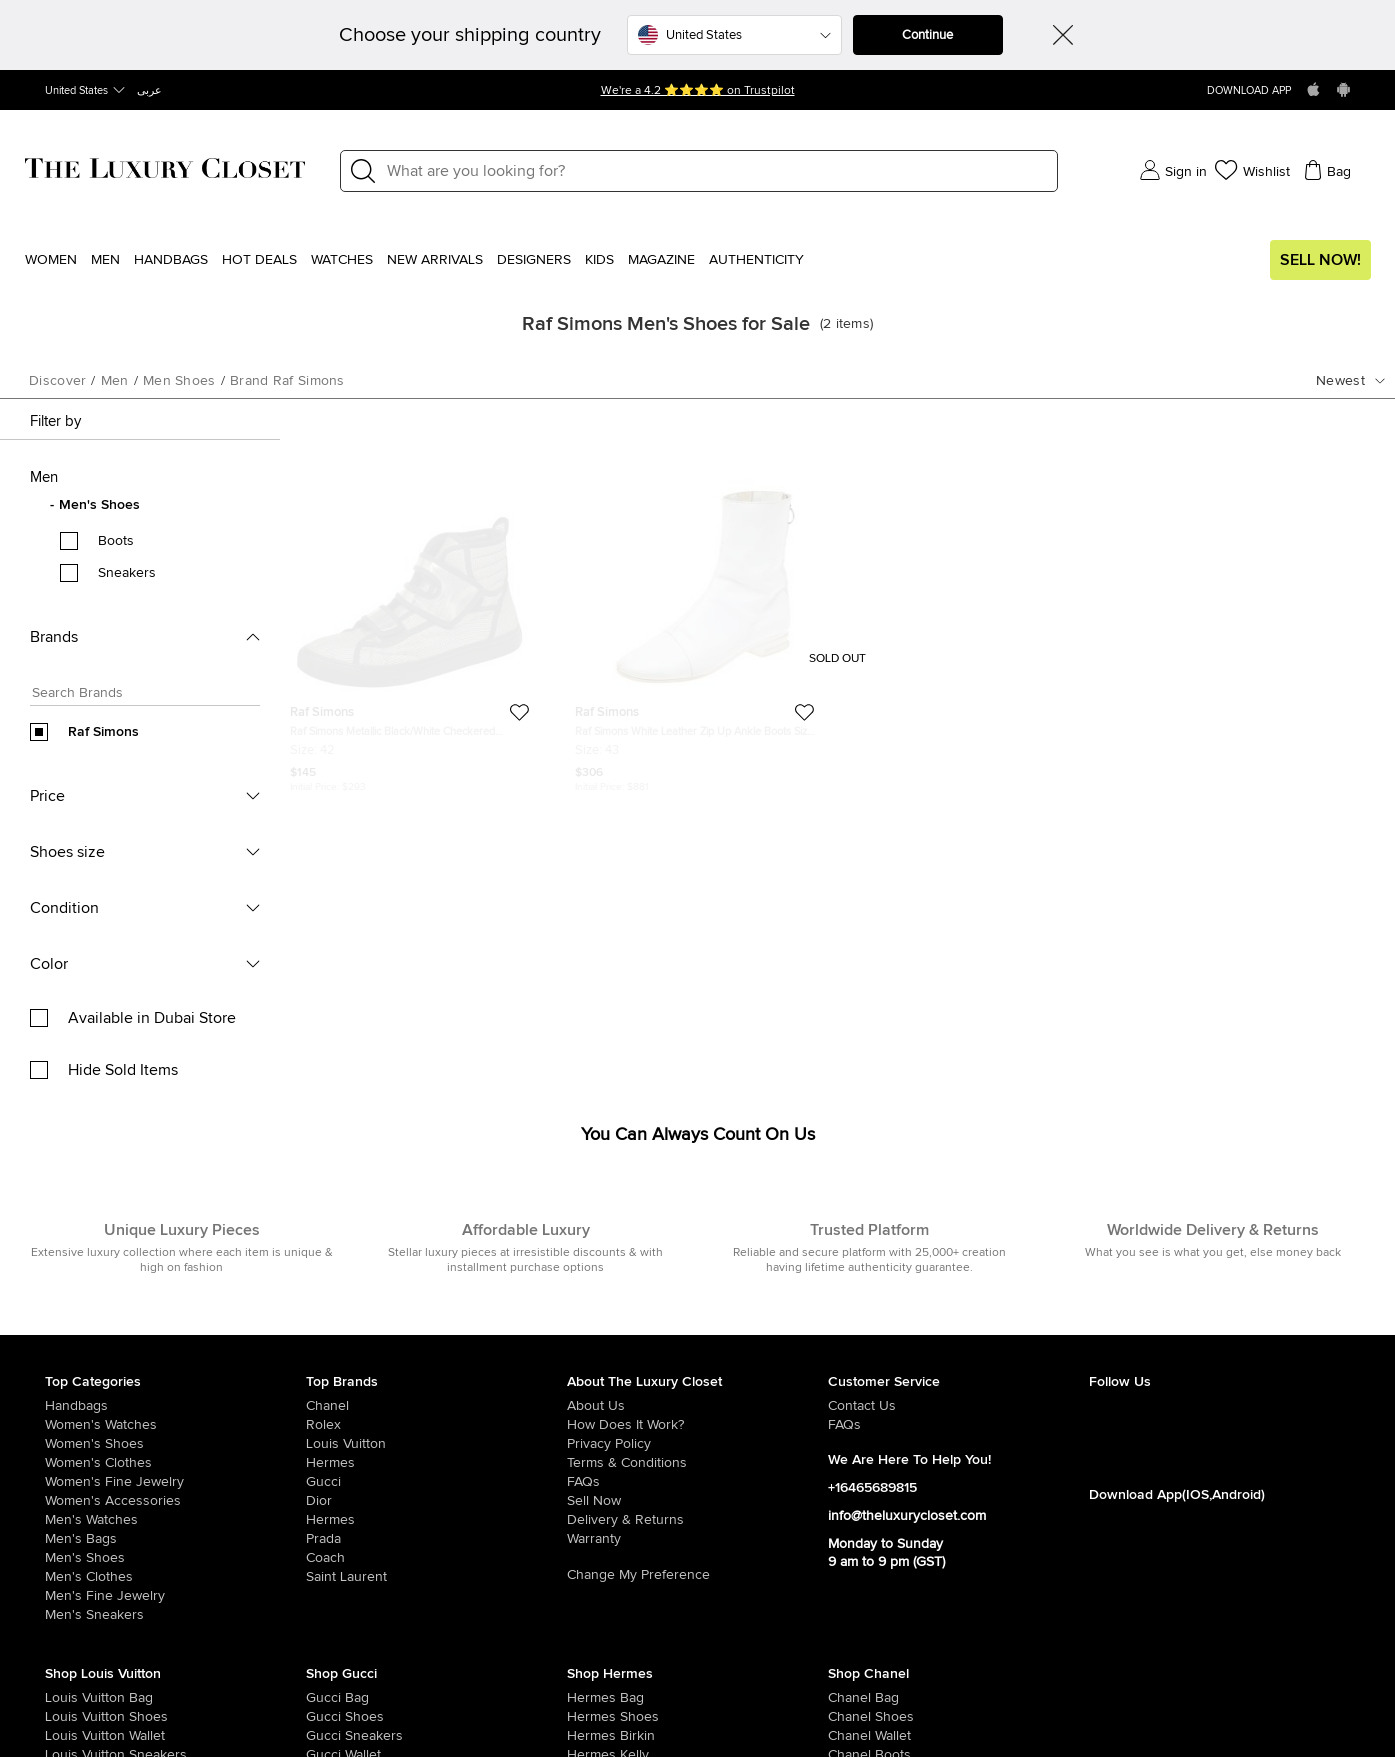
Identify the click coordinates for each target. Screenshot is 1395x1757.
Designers (534, 260)
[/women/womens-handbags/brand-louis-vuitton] (71, 1698)
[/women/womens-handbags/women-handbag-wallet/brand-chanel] (854, 1736)
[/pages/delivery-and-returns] (697, 1520)
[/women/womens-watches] (175, 1425)
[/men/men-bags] (175, 1539)
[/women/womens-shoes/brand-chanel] (854, 1717)
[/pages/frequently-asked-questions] (697, 1482)
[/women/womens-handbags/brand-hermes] (593, 1698)
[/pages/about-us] (697, 1406)
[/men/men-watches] (175, 1520)
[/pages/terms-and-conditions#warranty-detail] (697, 1539)
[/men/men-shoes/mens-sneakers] (175, 1615)
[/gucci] (436, 1482)
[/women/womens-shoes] (175, 1444)
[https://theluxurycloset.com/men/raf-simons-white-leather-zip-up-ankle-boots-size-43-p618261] (695, 615)
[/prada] (436, 1539)
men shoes (179, 381)
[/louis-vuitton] (436, 1444)
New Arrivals (435, 260)
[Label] (716, 171)
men (115, 381)
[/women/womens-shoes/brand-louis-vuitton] (71, 1717)
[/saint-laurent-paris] (436, 1577)
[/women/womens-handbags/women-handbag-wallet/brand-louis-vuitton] (71, 1736)
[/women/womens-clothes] (175, 1463)
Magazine (661, 260)
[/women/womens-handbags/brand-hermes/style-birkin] (593, 1736)
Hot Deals (259, 260)
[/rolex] (436, 1425)
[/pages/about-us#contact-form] (958, 1406)
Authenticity (756, 260)
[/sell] (697, 1501)
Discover (57, 381)
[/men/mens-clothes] (175, 1577)
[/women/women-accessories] (175, 1501)
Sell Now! (1320, 260)
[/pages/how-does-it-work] (697, 1425)
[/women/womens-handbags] (175, 1406)
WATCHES (342, 260)
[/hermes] (436, 1463)
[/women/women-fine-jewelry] (175, 1482)
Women (51, 260)
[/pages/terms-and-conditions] (697, 1463)
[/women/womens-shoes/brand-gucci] (332, 1717)
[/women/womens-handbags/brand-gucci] (332, 1698)
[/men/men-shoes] (175, 1558)
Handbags (171, 260)
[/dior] (436, 1501)
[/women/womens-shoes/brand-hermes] (593, 1717)
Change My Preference (638, 1575)
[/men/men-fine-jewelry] (175, 1596)
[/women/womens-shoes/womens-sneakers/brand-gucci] (332, 1736)
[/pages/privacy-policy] (697, 1444)
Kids (599, 260)
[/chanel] (436, 1406)
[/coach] (436, 1558)
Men (105, 260)
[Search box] (139, 695)
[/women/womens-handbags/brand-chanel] (854, 1698)
